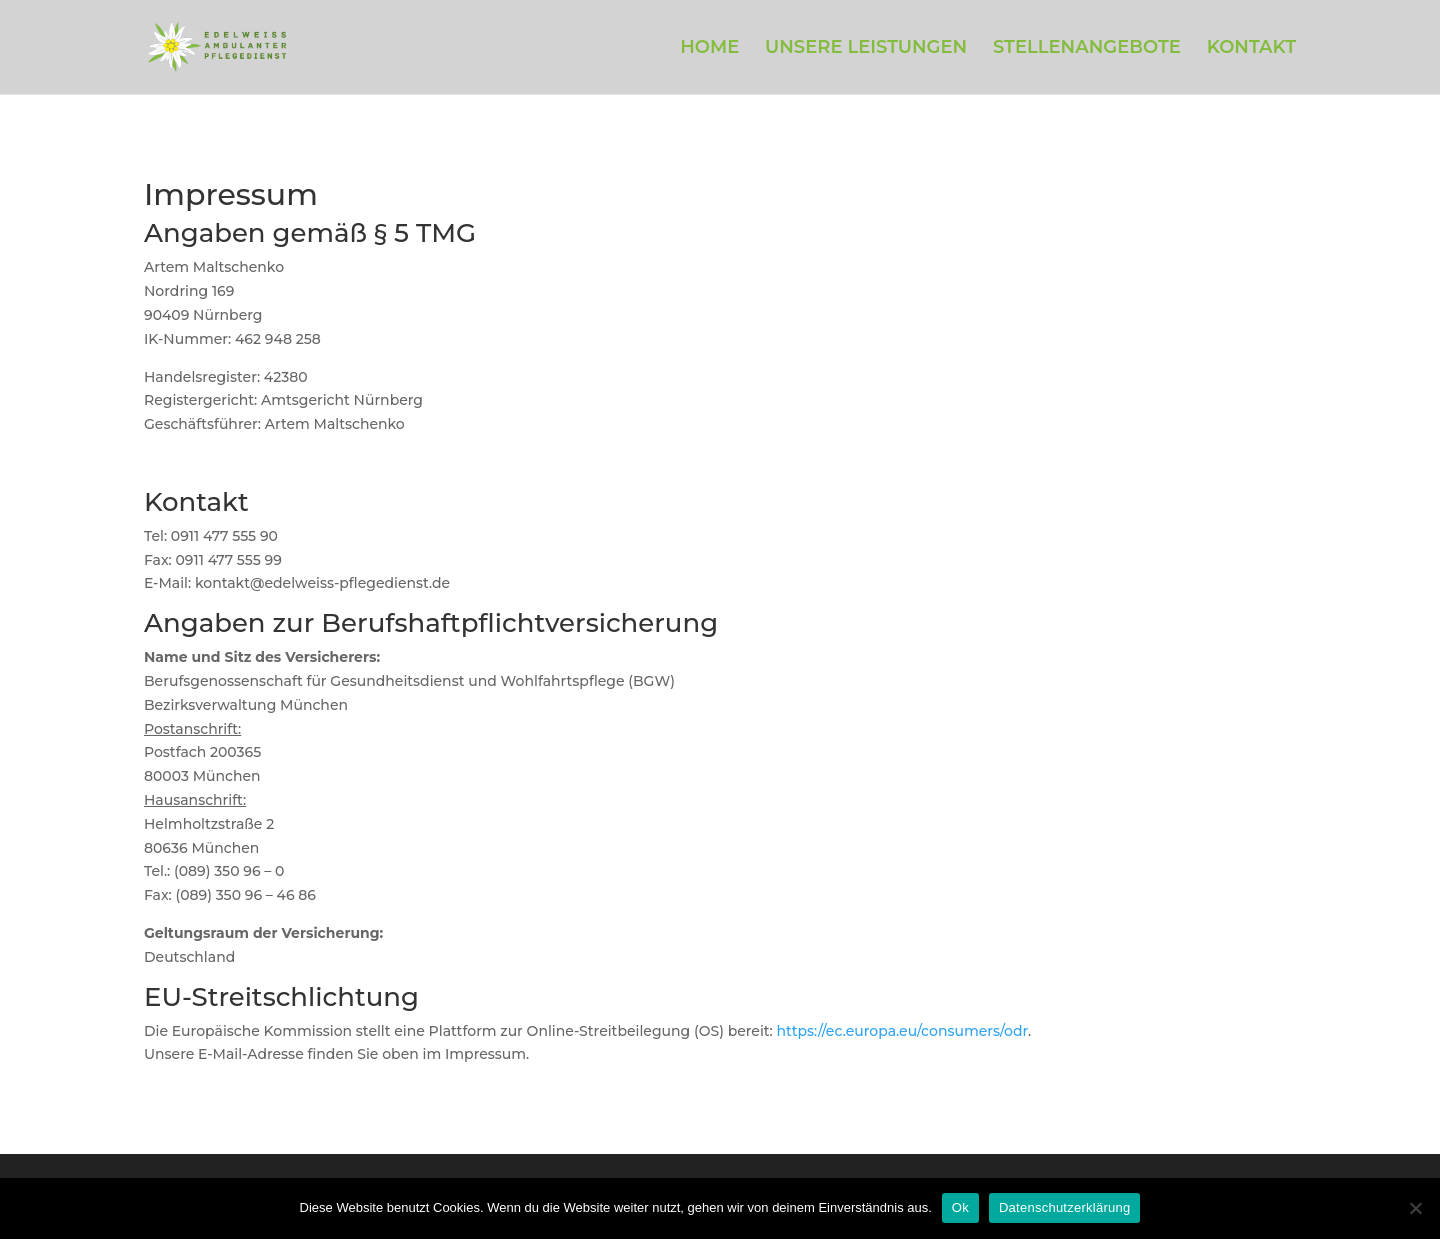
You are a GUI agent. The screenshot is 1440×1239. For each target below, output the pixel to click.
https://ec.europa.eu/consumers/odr (903, 1031)
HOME (709, 49)
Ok (960, 1207)
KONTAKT (1251, 49)
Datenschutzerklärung (1064, 1207)
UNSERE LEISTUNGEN (866, 49)
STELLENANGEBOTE (1087, 49)
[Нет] (1415, 1208)
